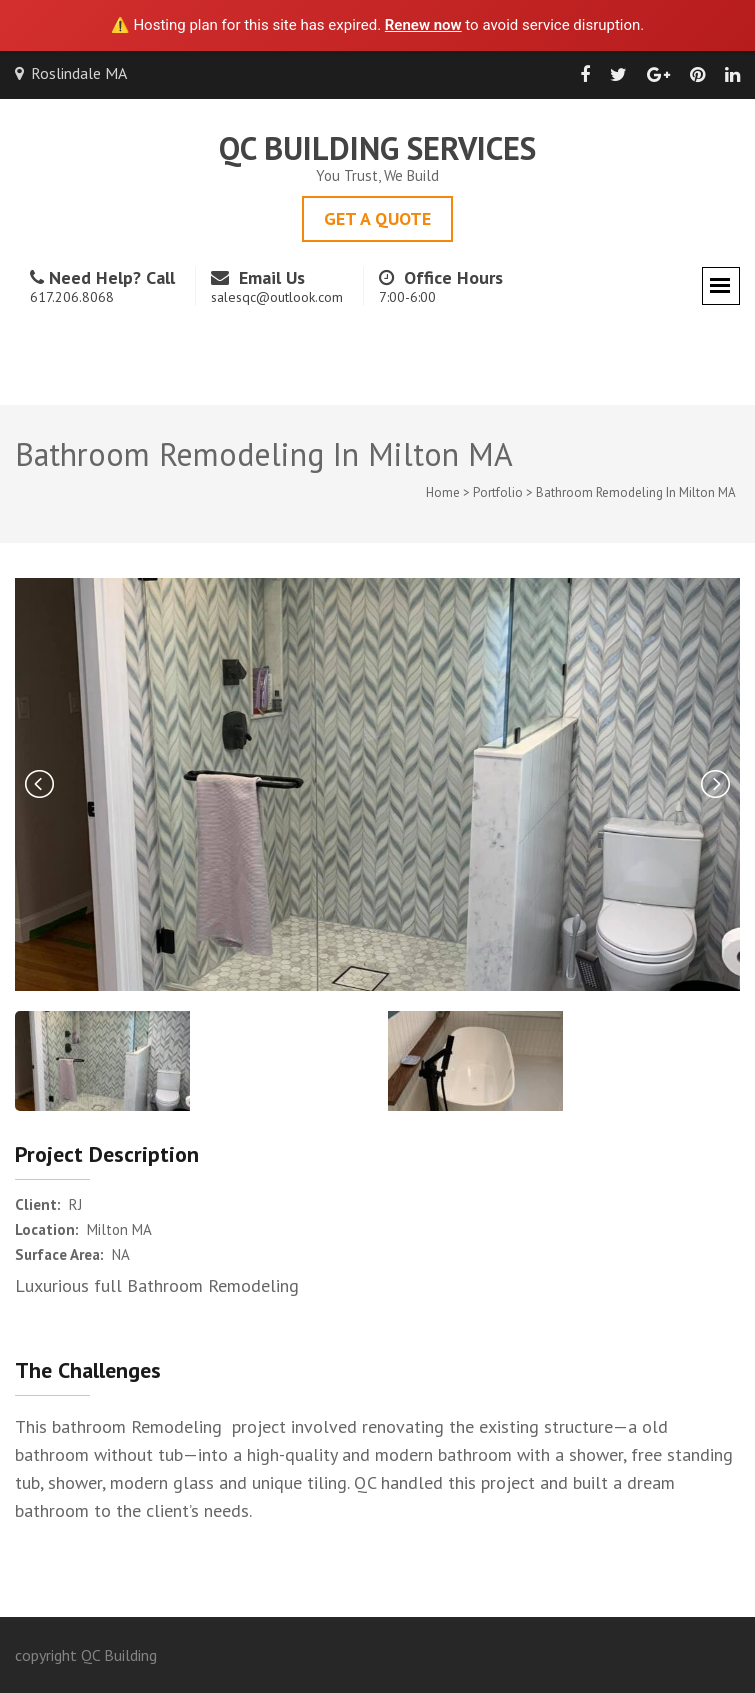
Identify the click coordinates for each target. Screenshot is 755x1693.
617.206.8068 (72, 297)
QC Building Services (377, 148)
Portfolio (498, 492)
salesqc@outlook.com (277, 297)
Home (443, 492)
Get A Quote (377, 218)
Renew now (423, 25)
